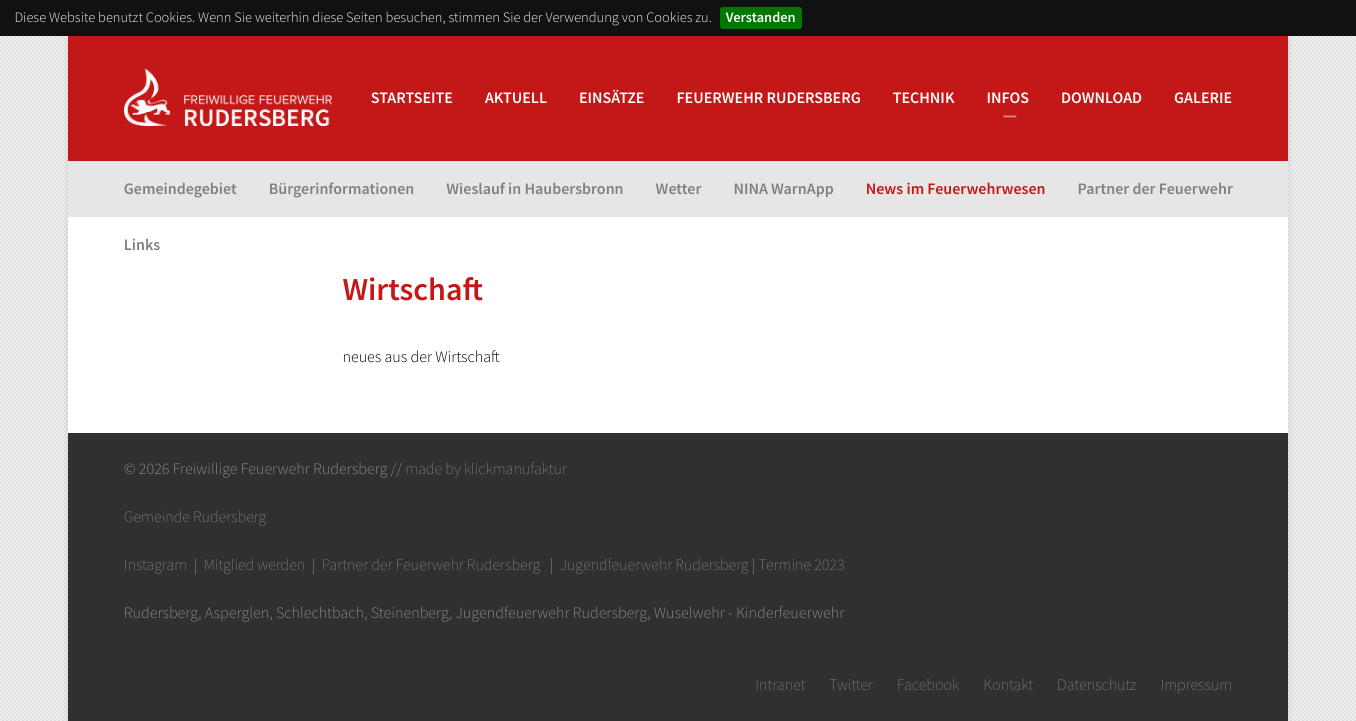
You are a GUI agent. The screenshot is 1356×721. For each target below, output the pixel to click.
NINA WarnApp (783, 189)
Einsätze (611, 98)
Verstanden (761, 17)
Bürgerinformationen (342, 189)
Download (1101, 98)
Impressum (1196, 685)
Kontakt (1008, 685)
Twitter (851, 685)
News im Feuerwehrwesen (956, 189)
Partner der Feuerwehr (1155, 189)
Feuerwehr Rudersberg (768, 98)
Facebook (928, 685)
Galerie (1203, 98)
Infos (1007, 98)
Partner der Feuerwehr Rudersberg (431, 565)
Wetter (679, 189)
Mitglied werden (255, 565)
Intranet (780, 685)
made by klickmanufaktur (486, 469)
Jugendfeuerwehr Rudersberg (654, 565)
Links (142, 245)
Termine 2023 (802, 565)
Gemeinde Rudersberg (195, 517)
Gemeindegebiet (180, 189)
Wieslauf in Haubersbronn (534, 189)
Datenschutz (1096, 685)
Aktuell (516, 98)
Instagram (155, 565)
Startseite (412, 98)
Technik (924, 98)
